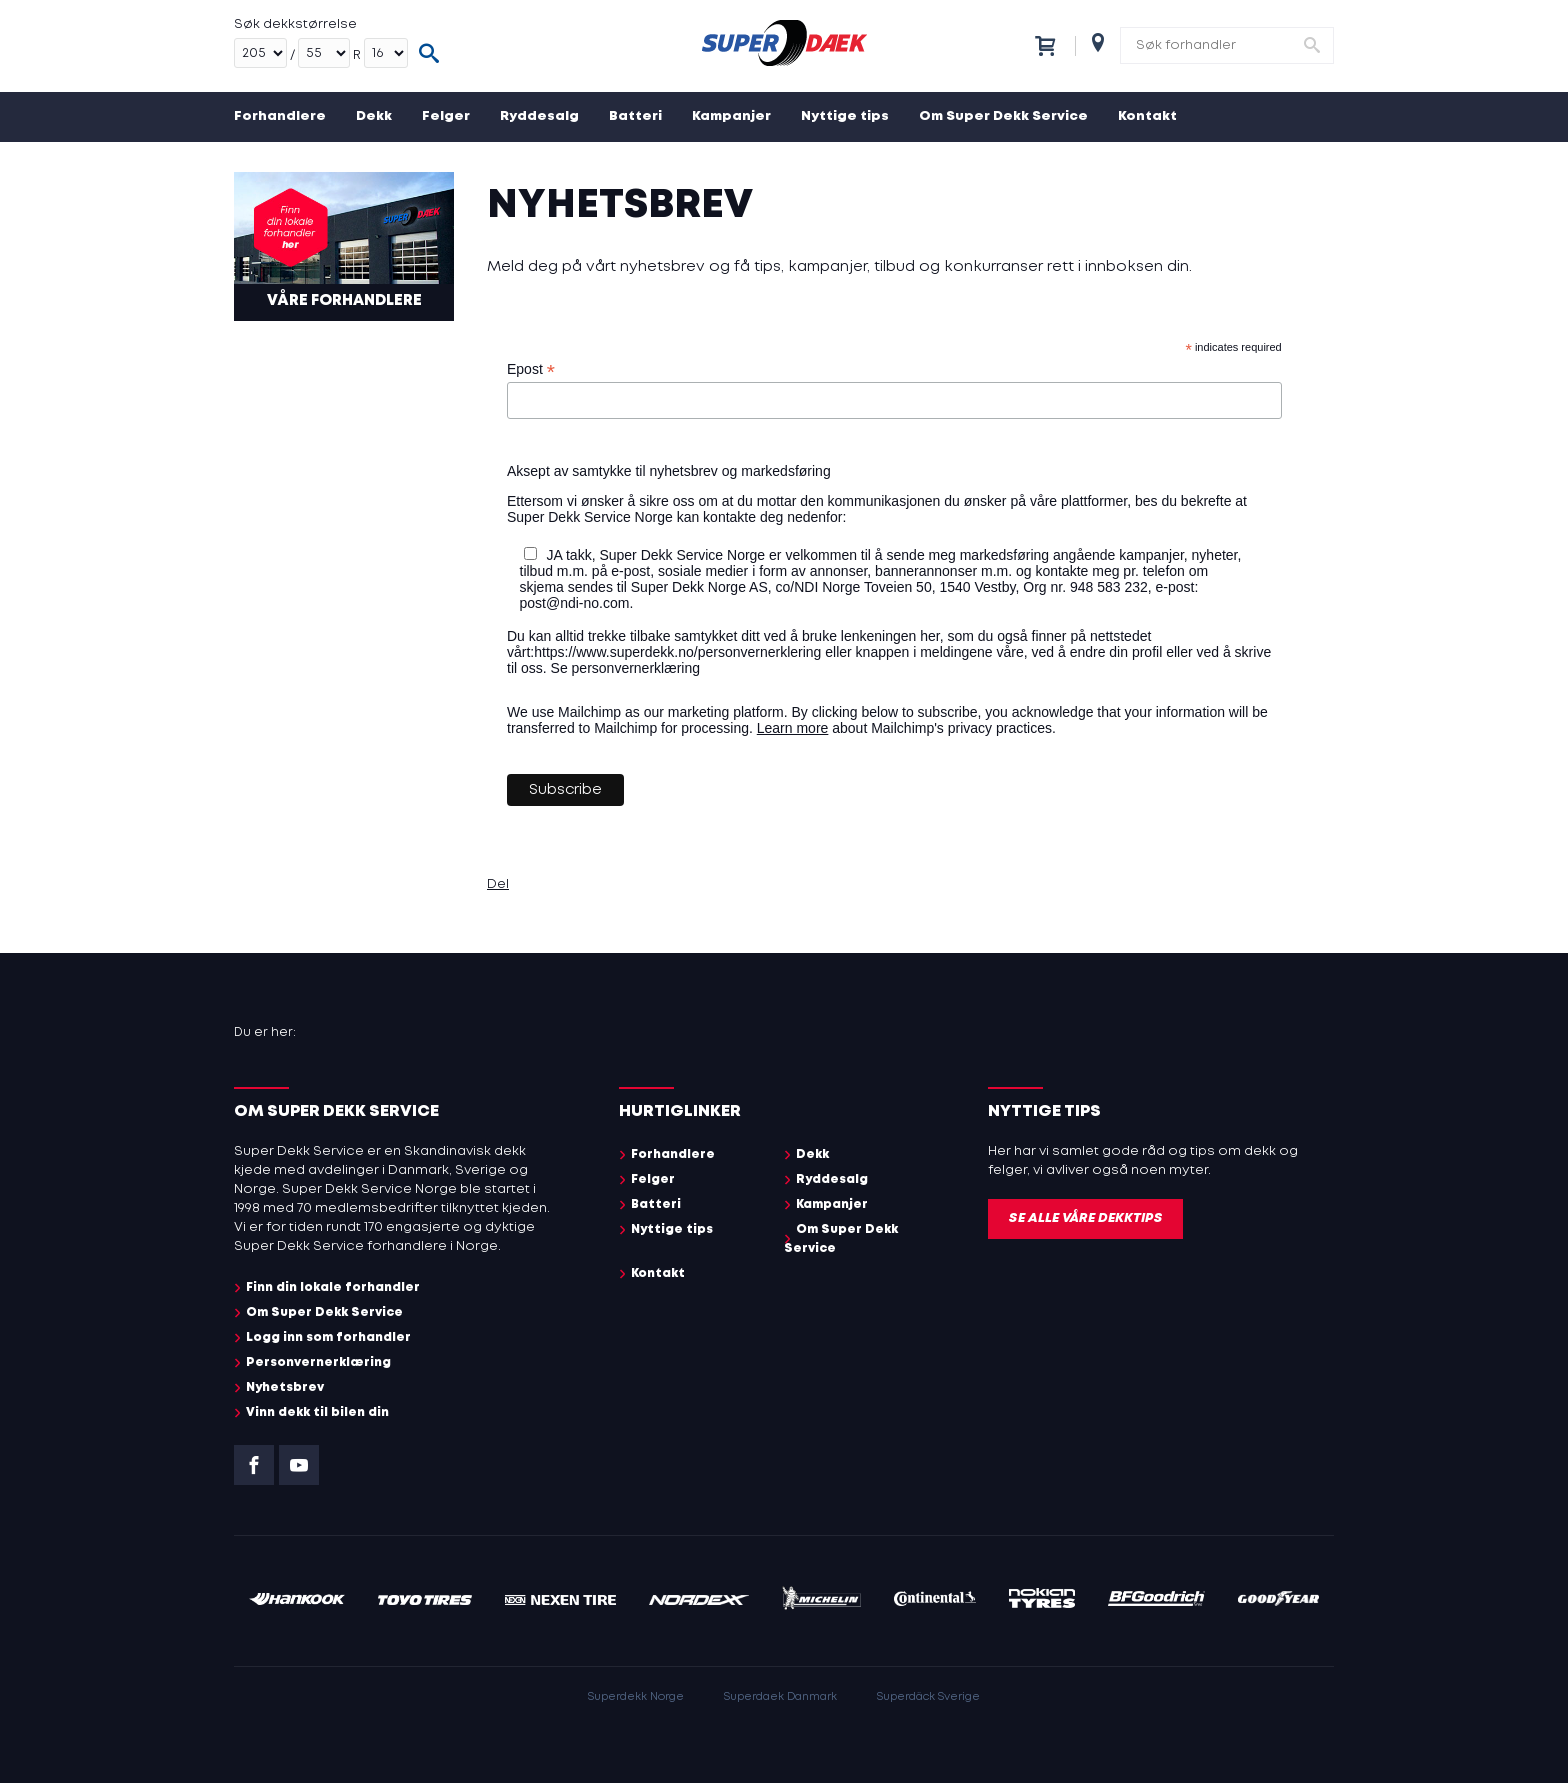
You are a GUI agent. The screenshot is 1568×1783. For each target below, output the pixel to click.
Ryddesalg (539, 116)
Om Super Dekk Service (1003, 116)
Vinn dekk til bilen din (317, 1412)
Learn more (793, 728)
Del (498, 884)
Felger (446, 116)
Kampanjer (731, 116)
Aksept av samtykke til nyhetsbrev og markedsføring (669, 471)
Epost (531, 369)
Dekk (374, 116)
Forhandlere (280, 116)
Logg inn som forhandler (328, 1337)
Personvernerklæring (318, 1362)
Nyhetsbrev (285, 1387)
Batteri (635, 116)
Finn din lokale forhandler (333, 1287)
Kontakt (1147, 116)
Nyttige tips (845, 116)
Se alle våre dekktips (1085, 1218)
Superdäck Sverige (928, 1697)
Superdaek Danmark (780, 1697)
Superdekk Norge (636, 1697)
